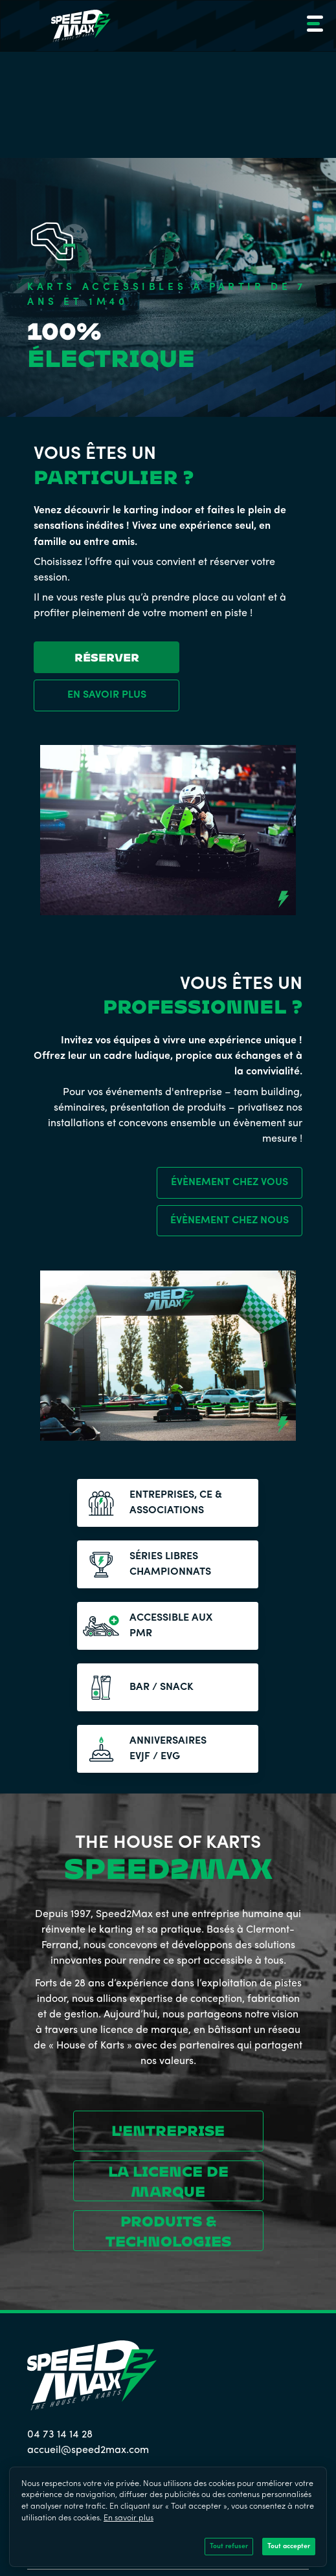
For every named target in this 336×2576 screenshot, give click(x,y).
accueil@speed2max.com (88, 2450)
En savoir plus (128, 2518)
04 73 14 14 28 (60, 2435)
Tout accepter (288, 2546)
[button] (313, 26)
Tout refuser (229, 2546)
